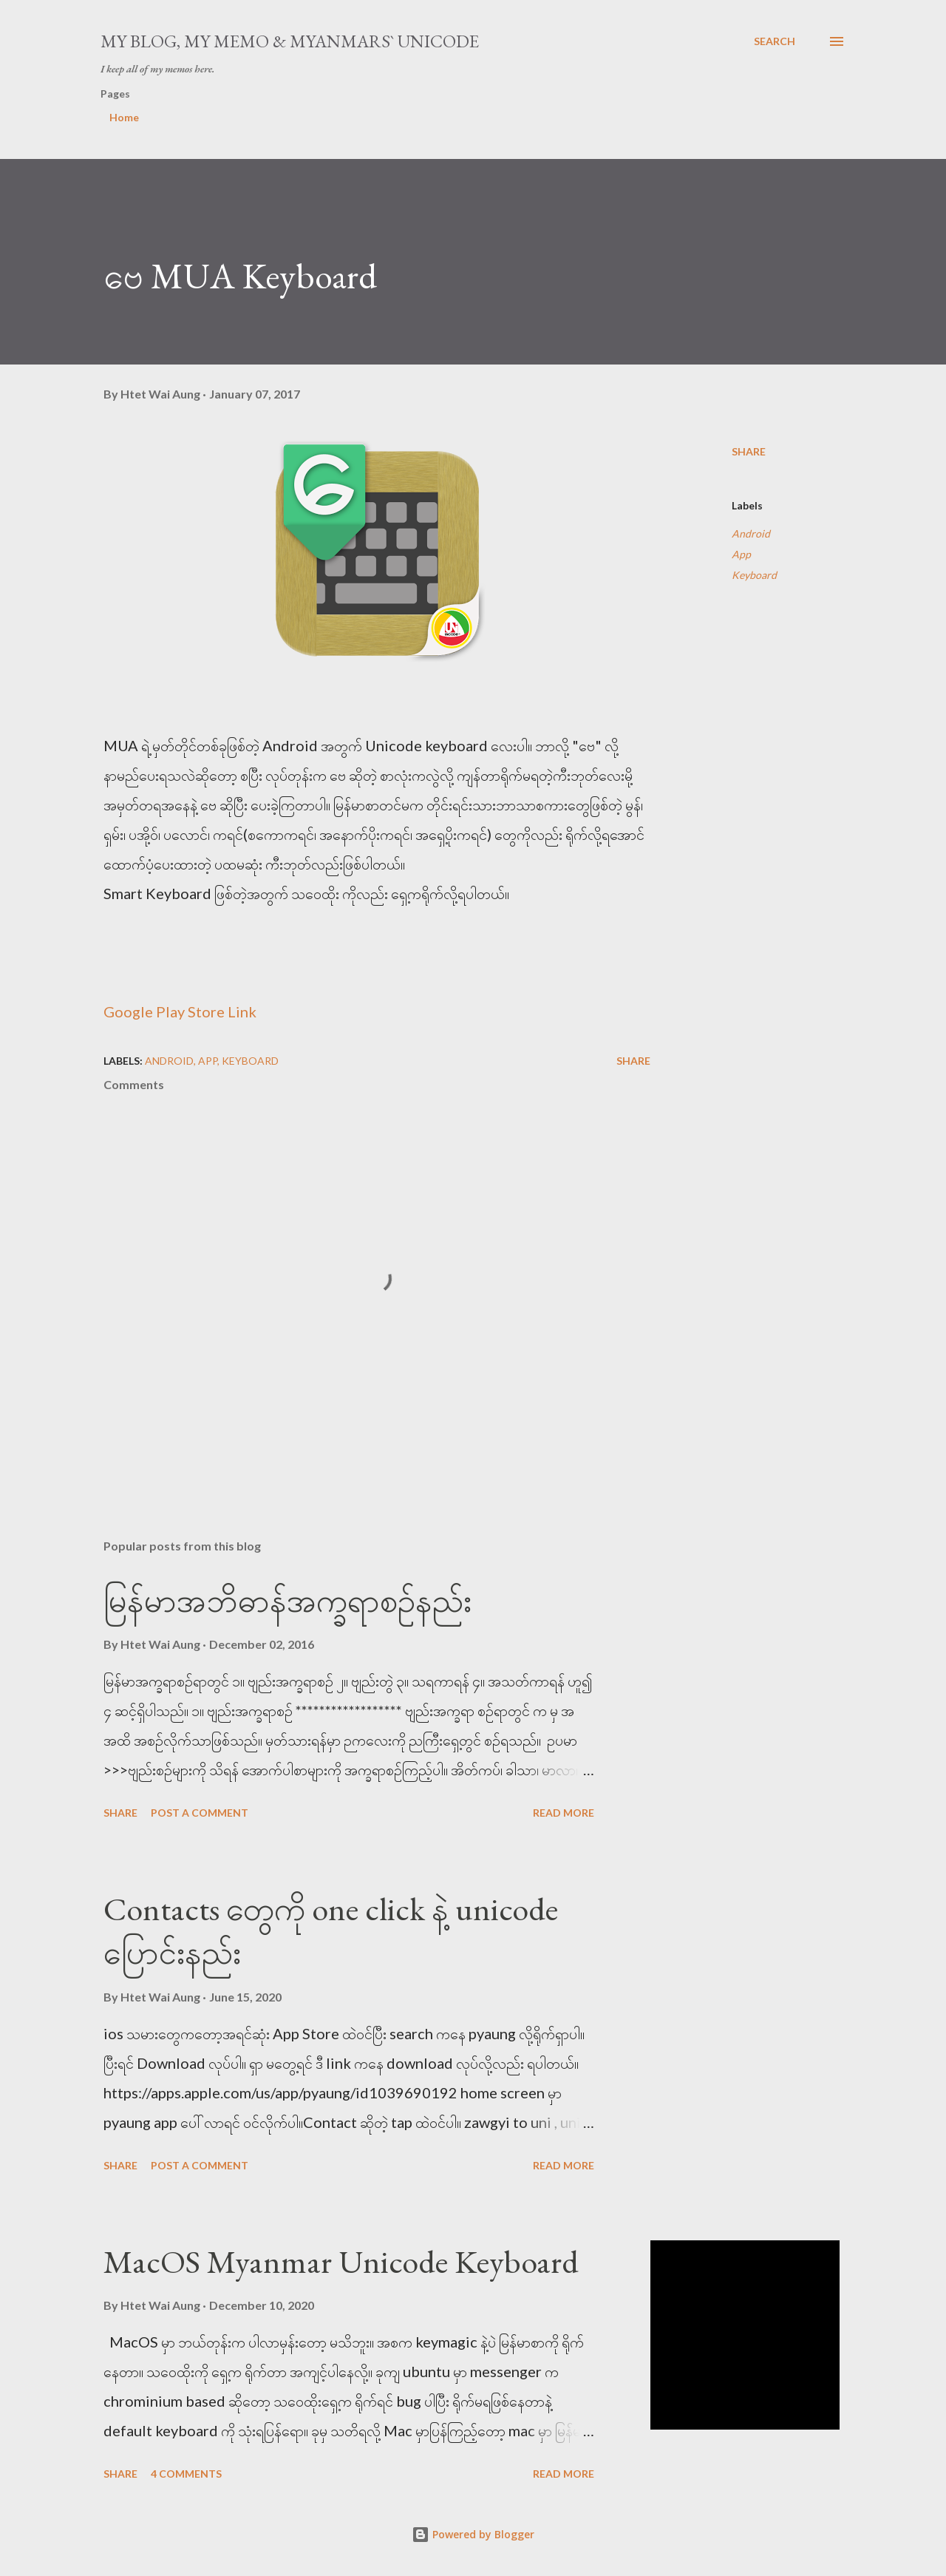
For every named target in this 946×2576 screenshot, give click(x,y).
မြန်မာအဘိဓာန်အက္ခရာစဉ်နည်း (287, 1600)
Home (124, 117)
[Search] (774, 41)
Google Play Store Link (179, 1011)
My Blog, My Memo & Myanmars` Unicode (290, 41)
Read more (563, 1812)
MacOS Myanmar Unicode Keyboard (341, 2261)
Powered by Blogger (473, 2534)
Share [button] (749, 451)
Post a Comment (199, 1812)
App (741, 554)
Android (751, 533)
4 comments (186, 2473)
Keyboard (754, 575)
